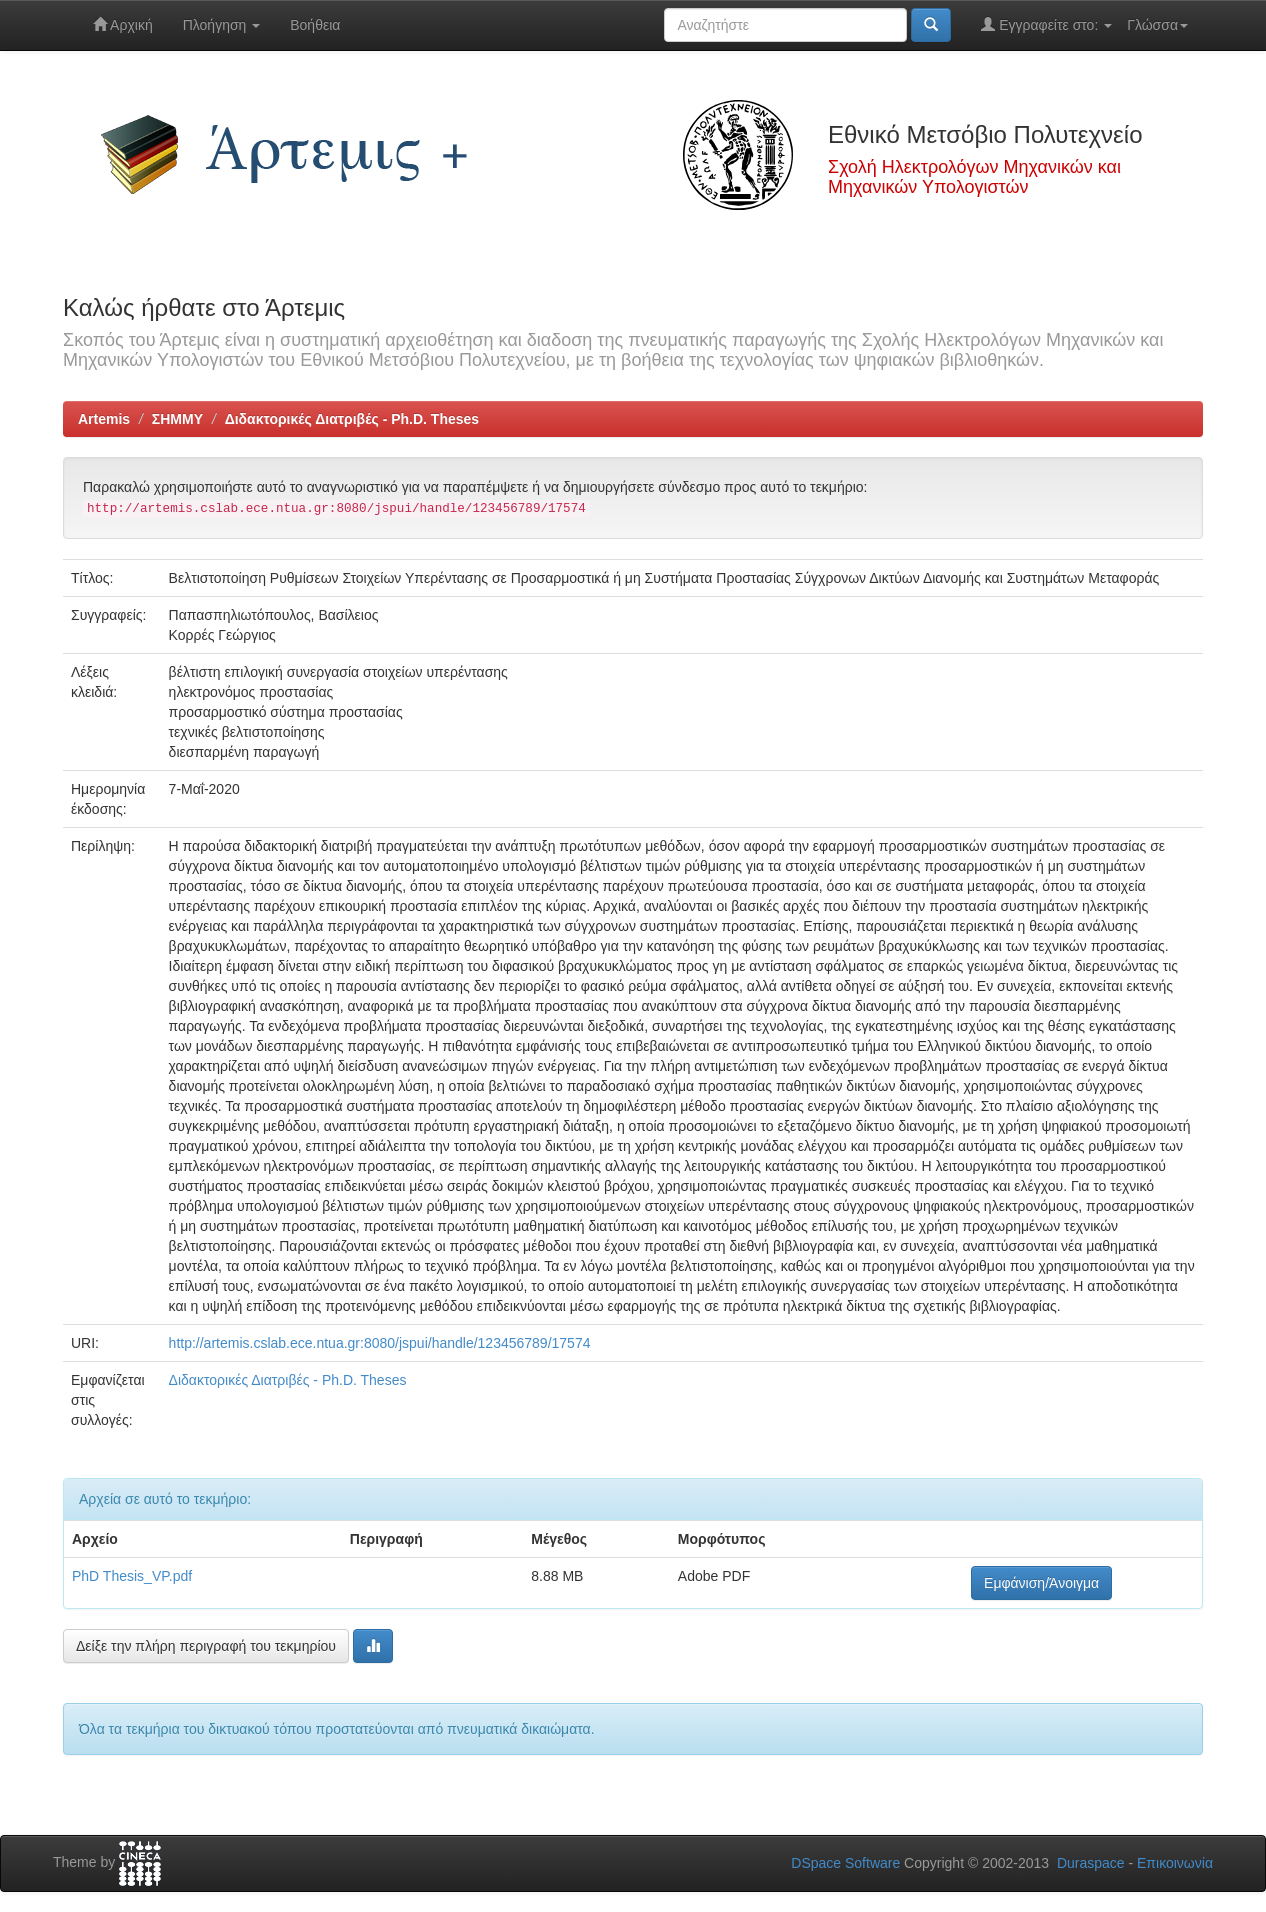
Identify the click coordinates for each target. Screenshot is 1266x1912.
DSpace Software (845, 1863)
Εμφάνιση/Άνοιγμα (1041, 1583)
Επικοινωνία (1175, 1863)
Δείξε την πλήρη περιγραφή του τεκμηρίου (206, 1646)
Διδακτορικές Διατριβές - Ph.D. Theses (352, 419)
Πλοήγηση (222, 25)
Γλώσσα (1157, 25)
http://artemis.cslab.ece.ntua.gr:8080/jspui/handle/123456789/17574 (380, 1343)
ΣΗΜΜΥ (177, 419)
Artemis (104, 419)
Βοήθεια (315, 25)
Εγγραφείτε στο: (1046, 24)
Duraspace (1091, 1863)
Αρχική (123, 24)
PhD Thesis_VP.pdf (132, 1576)
